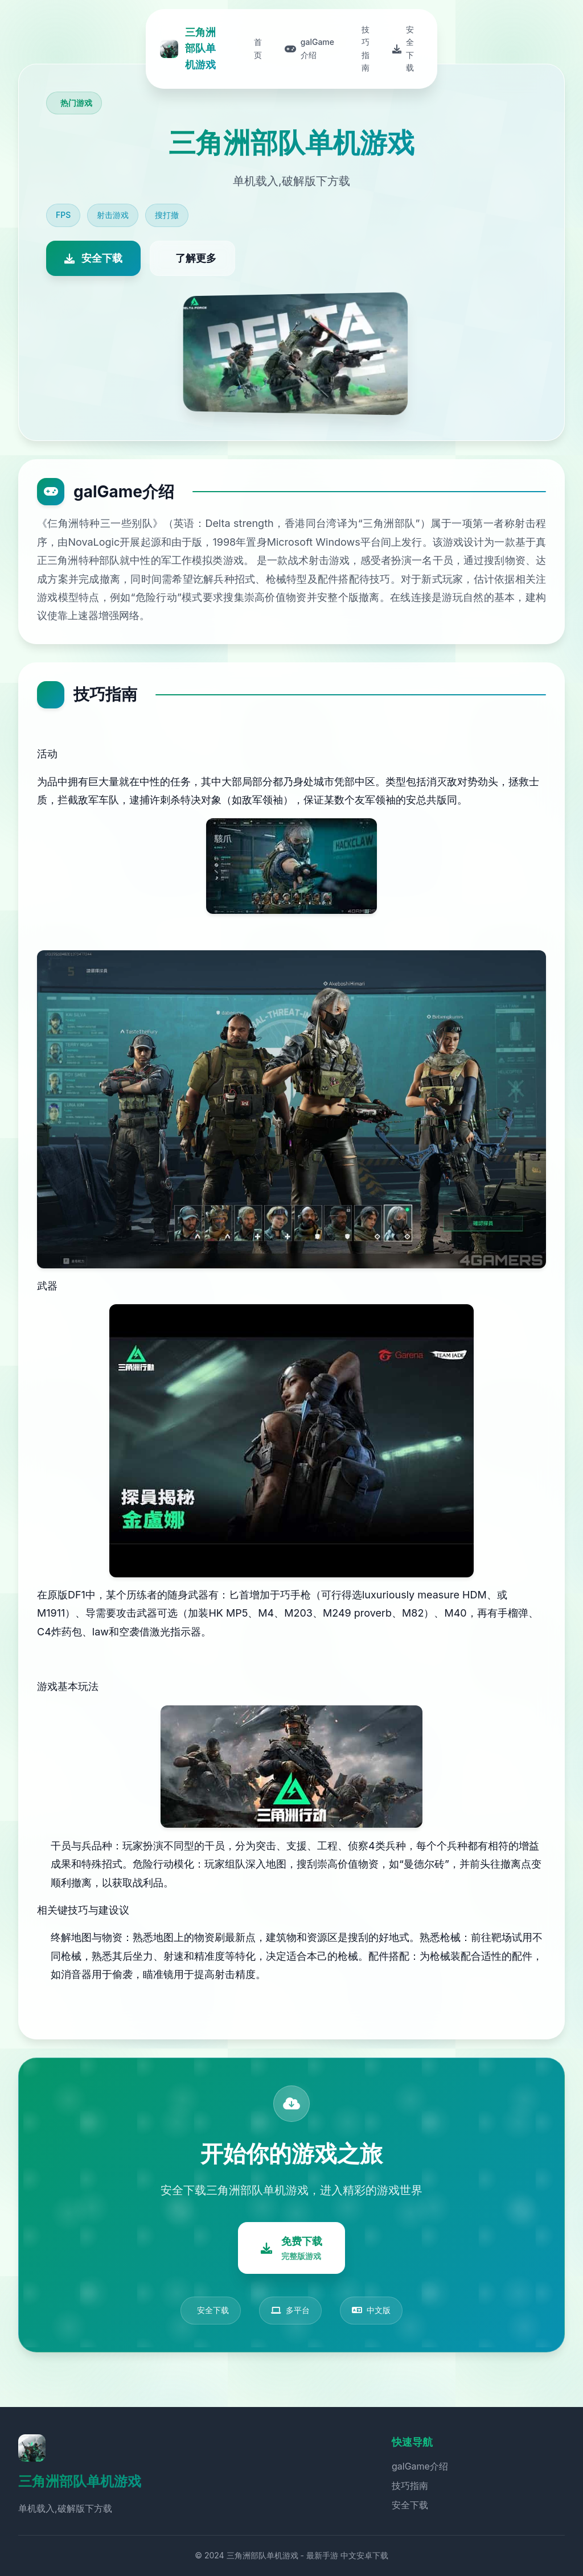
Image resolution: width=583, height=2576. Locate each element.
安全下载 (410, 2505)
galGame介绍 (420, 2466)
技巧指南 (410, 2485)
